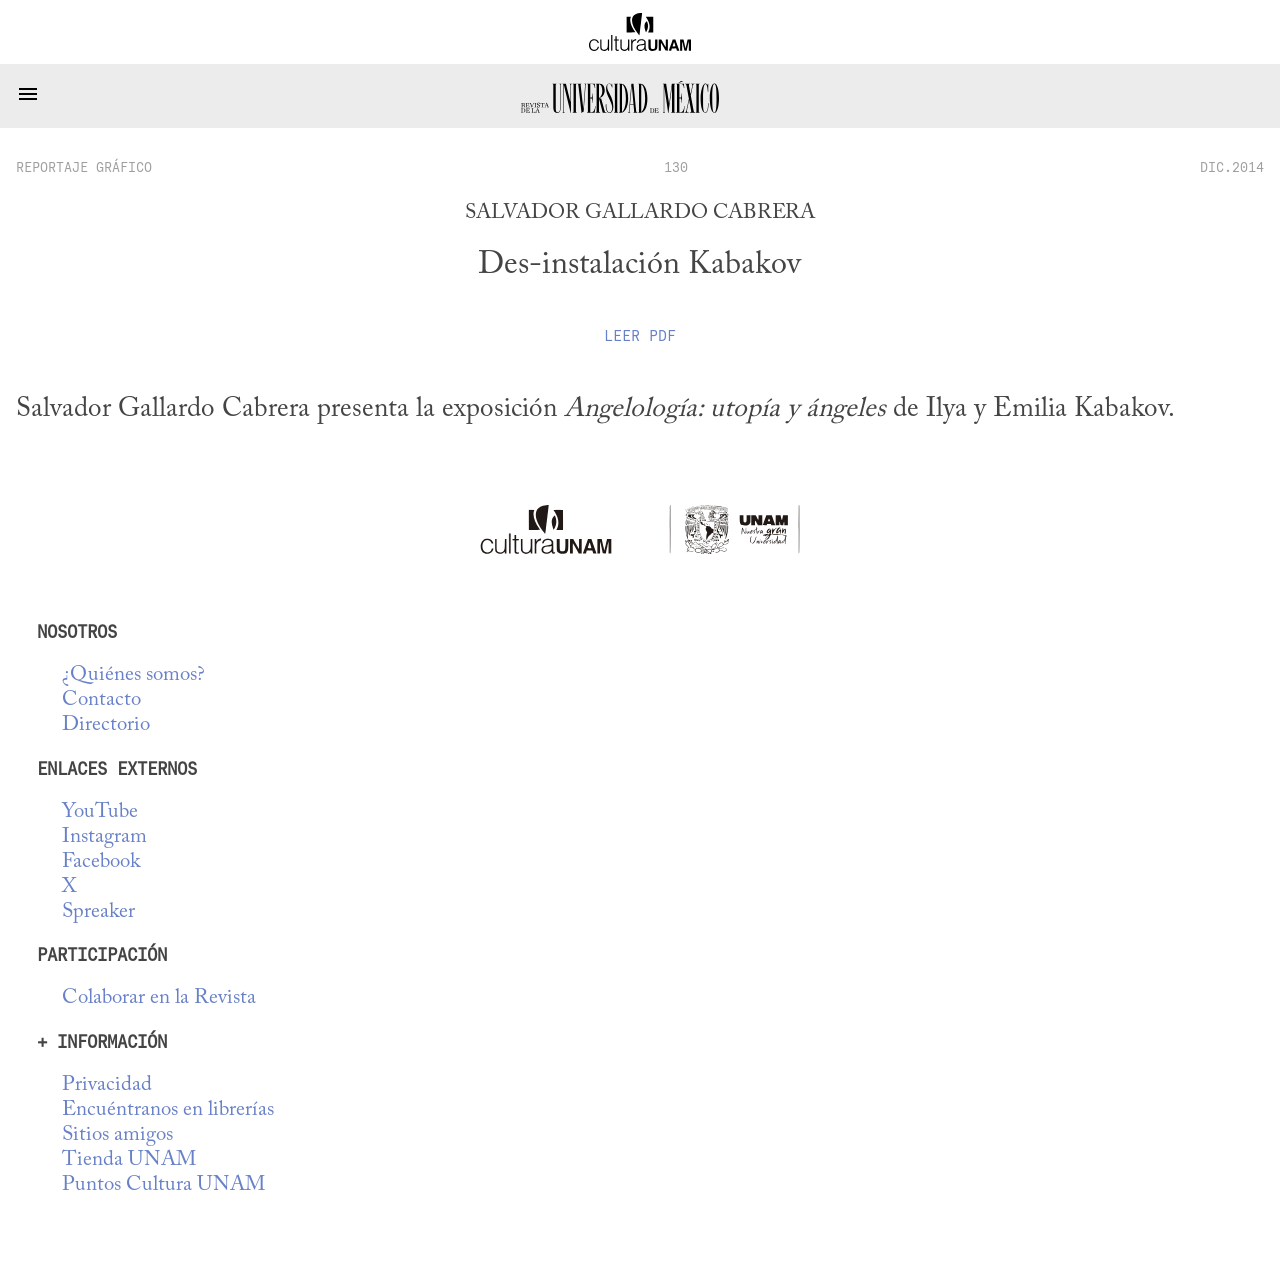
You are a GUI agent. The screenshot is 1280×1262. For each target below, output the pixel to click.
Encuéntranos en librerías (168, 1110)
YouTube (100, 812)
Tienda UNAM (129, 1160)
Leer (640, 336)
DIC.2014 (1232, 167)
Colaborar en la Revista (159, 998)
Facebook (101, 862)
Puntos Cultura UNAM (163, 1185)
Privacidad (107, 1085)
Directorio (106, 725)
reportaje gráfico (84, 167)
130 (676, 167)
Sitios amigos (117, 1135)
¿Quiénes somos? (133, 675)
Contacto (101, 700)
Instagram (104, 837)
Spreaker (98, 912)
